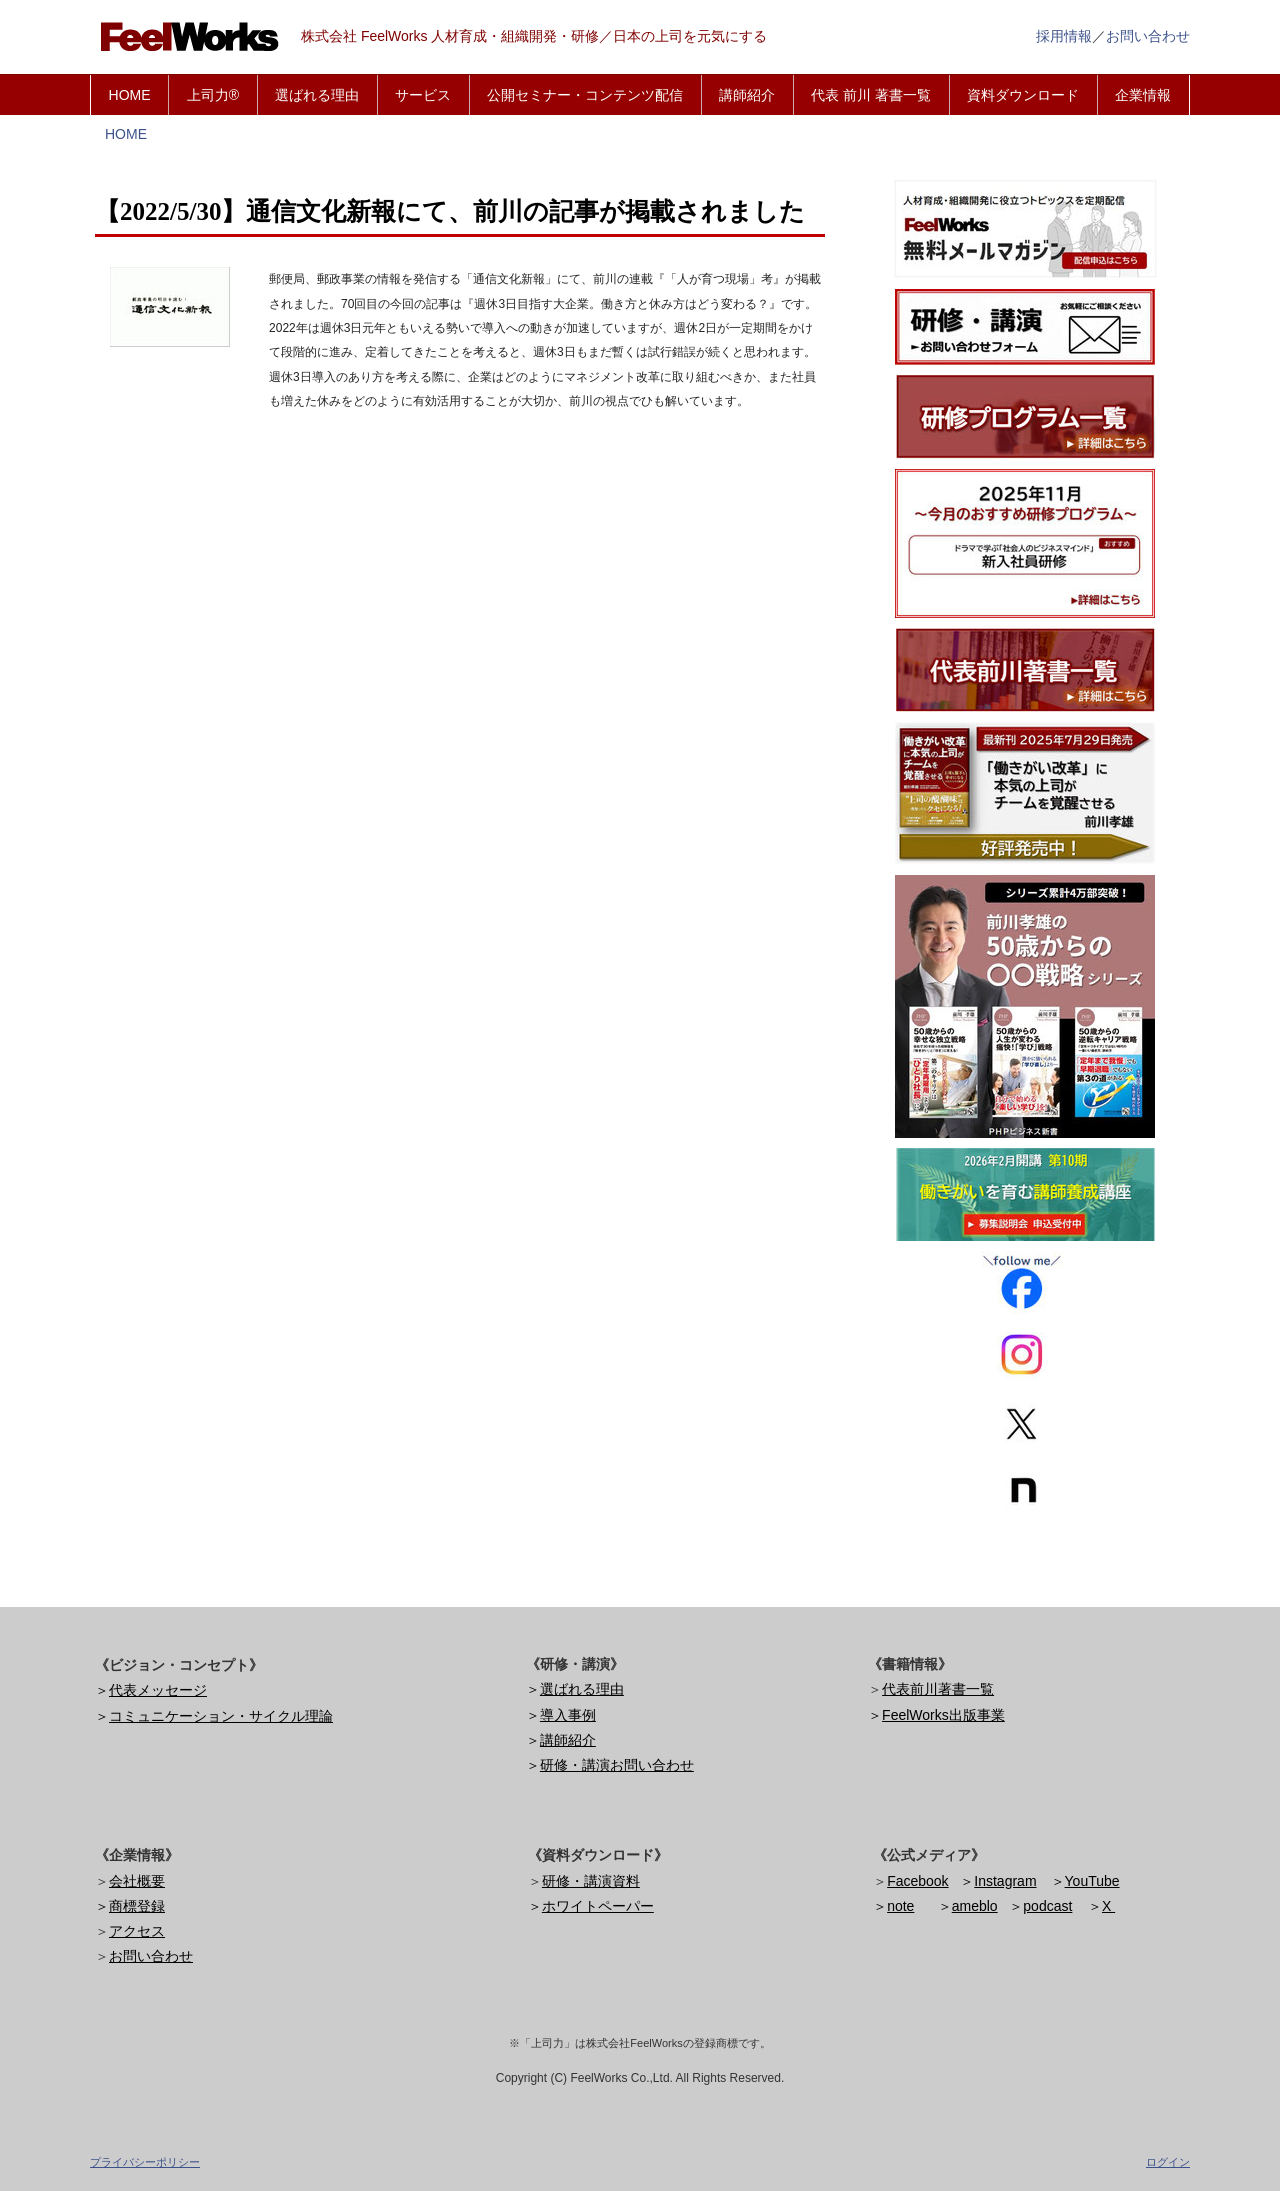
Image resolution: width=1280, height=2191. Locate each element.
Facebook (917, 1881)
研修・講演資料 (591, 1881)
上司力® (213, 95)
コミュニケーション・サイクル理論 (221, 1716)
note (900, 1906)
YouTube (1092, 1881)
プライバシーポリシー (145, 2162)
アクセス (137, 1931)
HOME (130, 95)
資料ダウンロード (1023, 95)
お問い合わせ (1148, 36)
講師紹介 (747, 95)
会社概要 (137, 1881)
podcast (1047, 1906)
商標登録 (137, 1906)
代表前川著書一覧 (938, 1689)
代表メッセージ (158, 1690)
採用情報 (1064, 36)
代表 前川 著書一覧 (871, 95)
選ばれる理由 (317, 95)
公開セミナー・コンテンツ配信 (585, 95)
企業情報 (1143, 95)
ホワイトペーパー (598, 1906)
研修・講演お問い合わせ (617, 1765)
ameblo (975, 1906)
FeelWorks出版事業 (943, 1715)
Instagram (1005, 1881)
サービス (423, 95)
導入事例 (568, 1715)
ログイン (1168, 2162)
